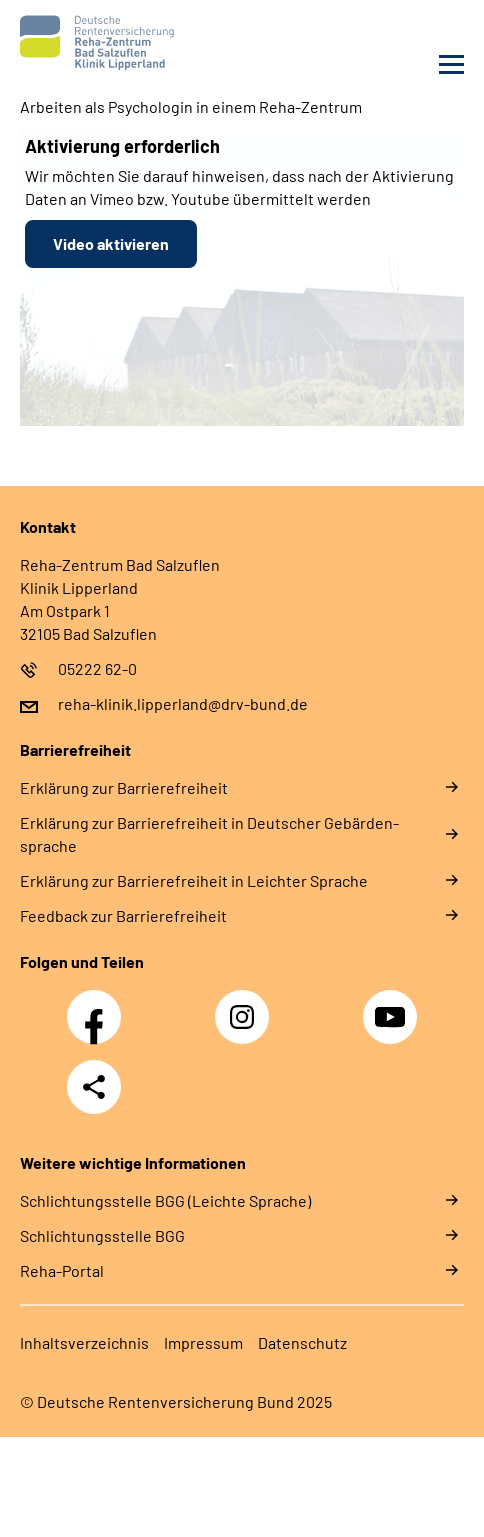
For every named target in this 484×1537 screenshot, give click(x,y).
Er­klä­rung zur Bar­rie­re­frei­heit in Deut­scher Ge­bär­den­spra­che (209, 834)
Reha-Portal (62, 1270)
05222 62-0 (97, 668)
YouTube (393, 1006)
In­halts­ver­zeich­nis (84, 1342)
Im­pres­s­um (203, 1342)
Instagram (247, 1006)
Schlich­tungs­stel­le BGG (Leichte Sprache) (165, 1200)
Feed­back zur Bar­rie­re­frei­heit (123, 915)
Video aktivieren (111, 243)
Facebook (99, 1006)
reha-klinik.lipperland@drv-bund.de (183, 703)
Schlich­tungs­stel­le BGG (102, 1235)
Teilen (94, 1087)
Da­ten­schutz (302, 1342)
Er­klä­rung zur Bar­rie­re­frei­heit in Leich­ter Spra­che (194, 880)
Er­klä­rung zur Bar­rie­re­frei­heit (124, 787)
